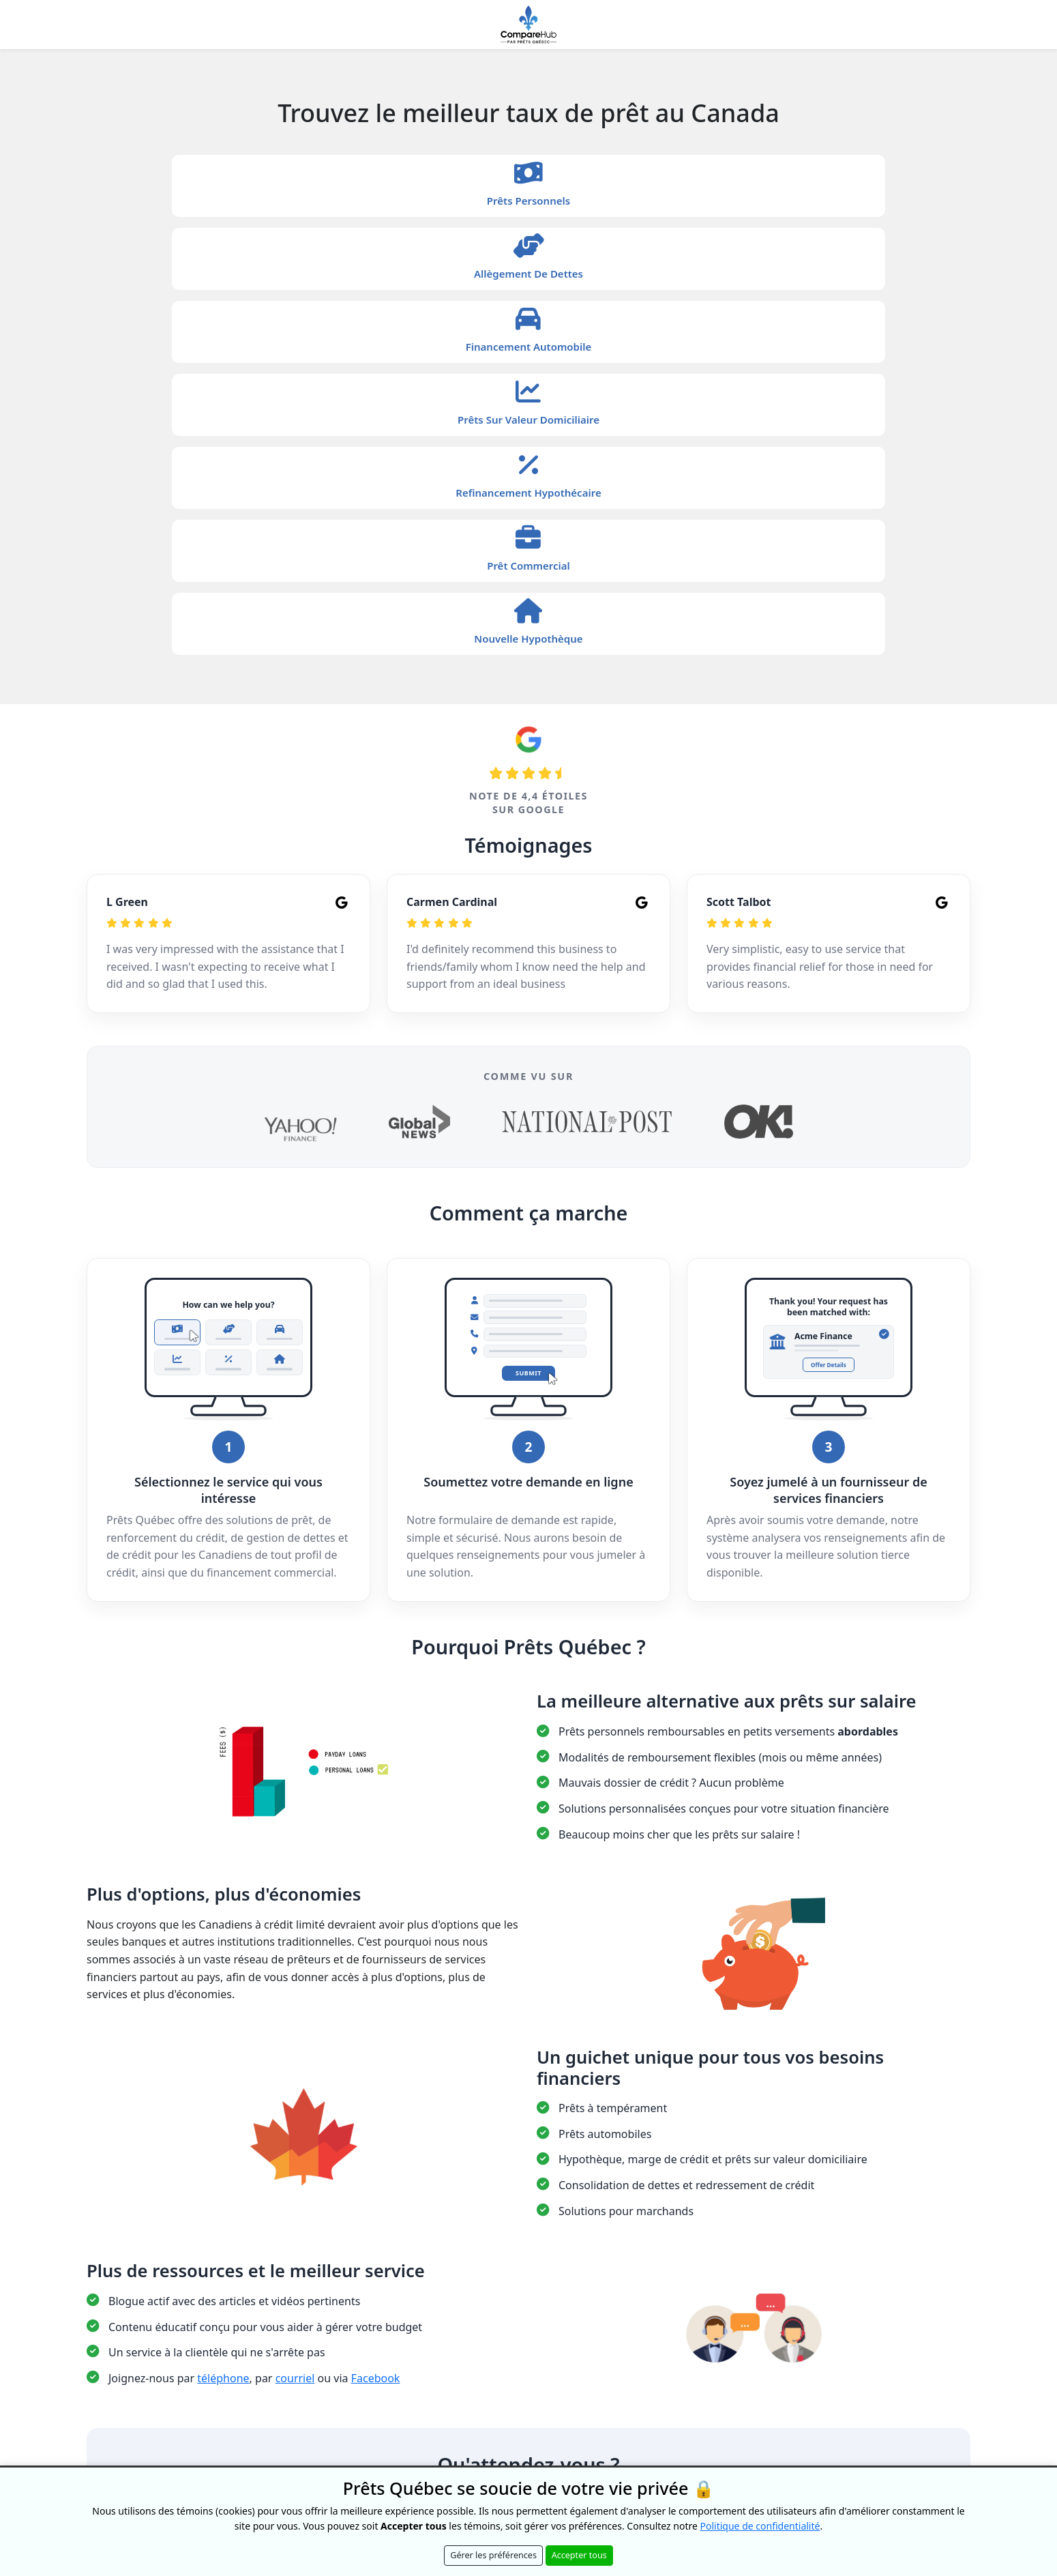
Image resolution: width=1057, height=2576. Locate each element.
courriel (295, 2045)
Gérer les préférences (493, 2555)
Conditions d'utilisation (631, 2258)
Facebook (375, 2045)
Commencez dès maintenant (528, 2177)
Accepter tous (579, 2555)
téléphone (223, 2045)
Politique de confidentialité (524, 2258)
